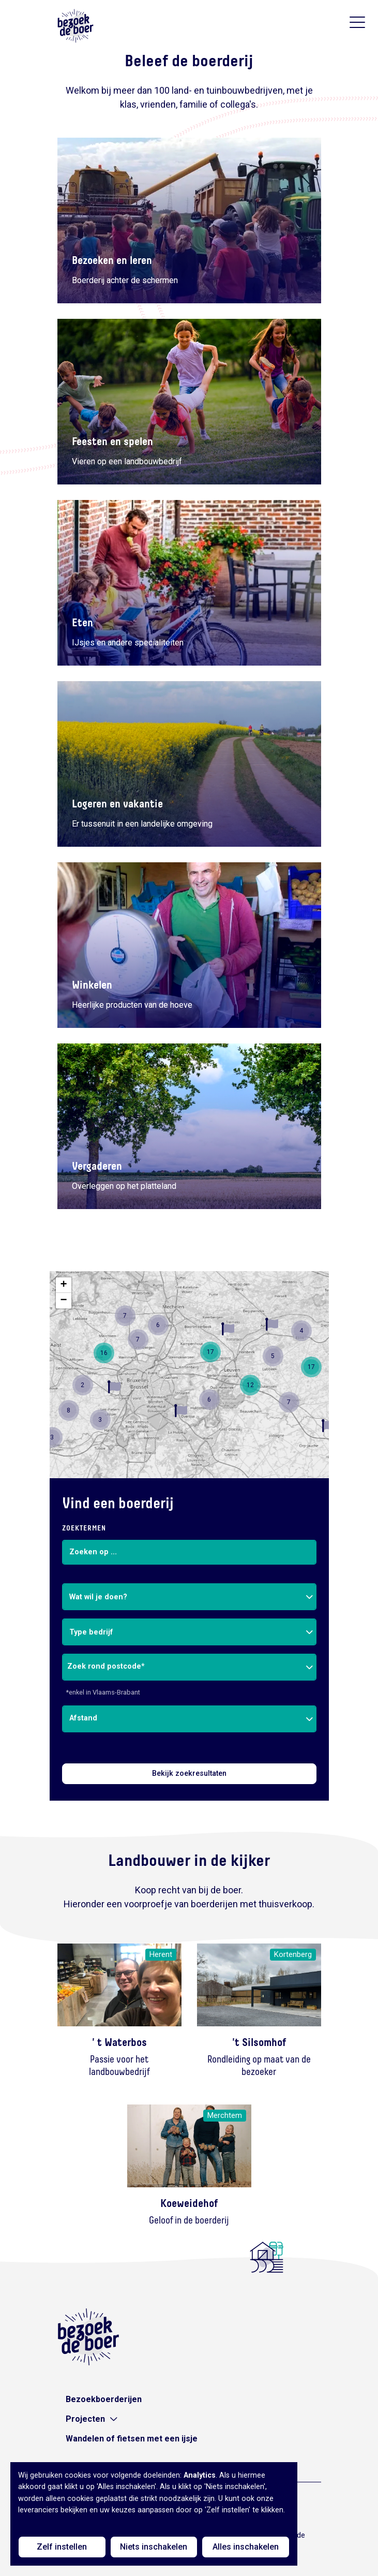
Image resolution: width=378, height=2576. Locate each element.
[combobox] (189, 1596)
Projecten (85, 2419)
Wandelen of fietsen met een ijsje (132, 2438)
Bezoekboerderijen (104, 2399)
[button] (180, 1410)
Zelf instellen (62, 2547)
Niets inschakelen (153, 2547)
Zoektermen (84, 1528)
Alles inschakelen (246, 2547)
